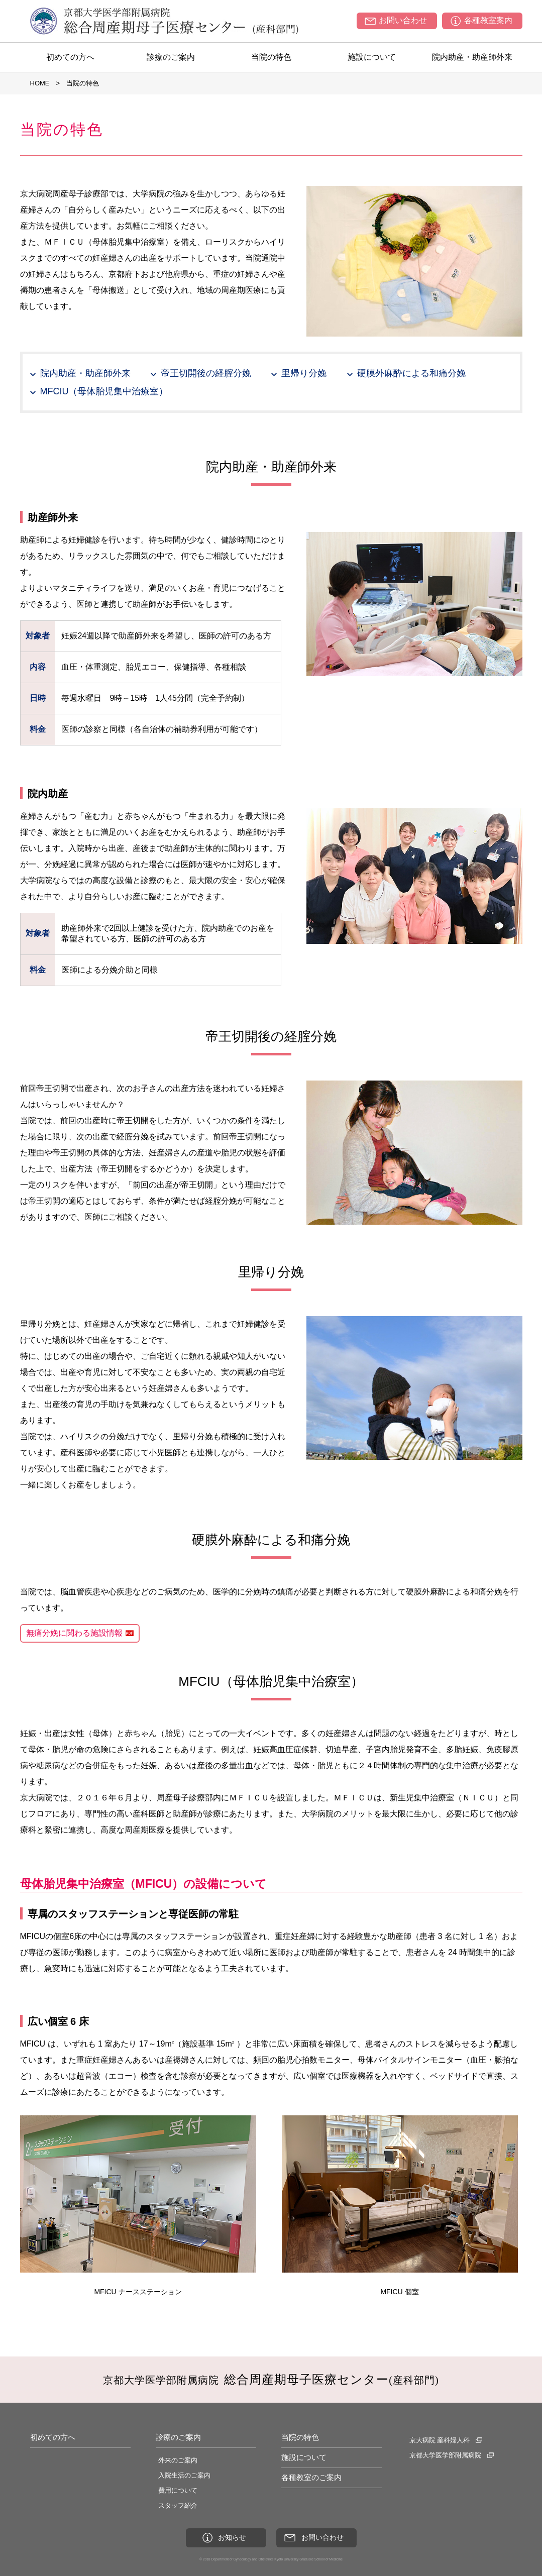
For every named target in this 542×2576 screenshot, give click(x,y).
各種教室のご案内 (311, 2477)
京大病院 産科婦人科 (439, 2440)
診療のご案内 (171, 57)
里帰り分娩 (304, 373)
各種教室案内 (488, 20)
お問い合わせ (403, 20)
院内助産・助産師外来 (472, 57)
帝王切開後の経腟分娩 (206, 373)
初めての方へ (70, 57)
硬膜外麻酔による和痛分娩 (411, 373)
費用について (177, 2490)
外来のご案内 (177, 2460)
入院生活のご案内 (184, 2475)
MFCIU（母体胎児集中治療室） (104, 391)
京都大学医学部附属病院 (445, 2455)
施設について (372, 57)
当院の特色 (271, 57)
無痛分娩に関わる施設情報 (74, 1633)
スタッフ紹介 (177, 2505)
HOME (40, 83)
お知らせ (232, 2537)
